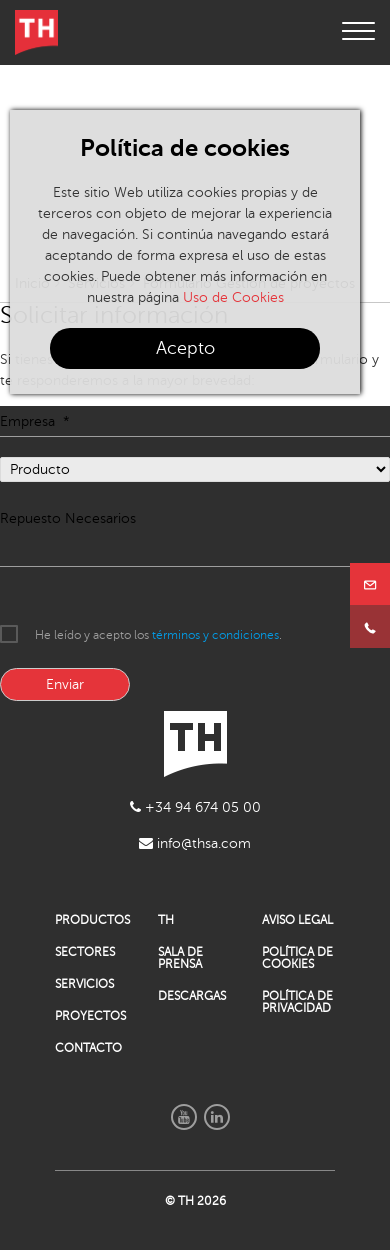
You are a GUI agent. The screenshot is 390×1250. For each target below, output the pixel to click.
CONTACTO (88, 1048)
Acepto (185, 348)
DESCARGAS (192, 996)
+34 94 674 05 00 (195, 807)
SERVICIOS (84, 984)
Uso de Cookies (233, 297)
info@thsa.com (195, 843)
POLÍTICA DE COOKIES (297, 958)
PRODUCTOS (92, 920)
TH (166, 920)
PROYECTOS (90, 1016)
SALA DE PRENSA (180, 958)
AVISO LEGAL (297, 920)
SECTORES (85, 952)
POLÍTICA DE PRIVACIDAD (297, 1002)
